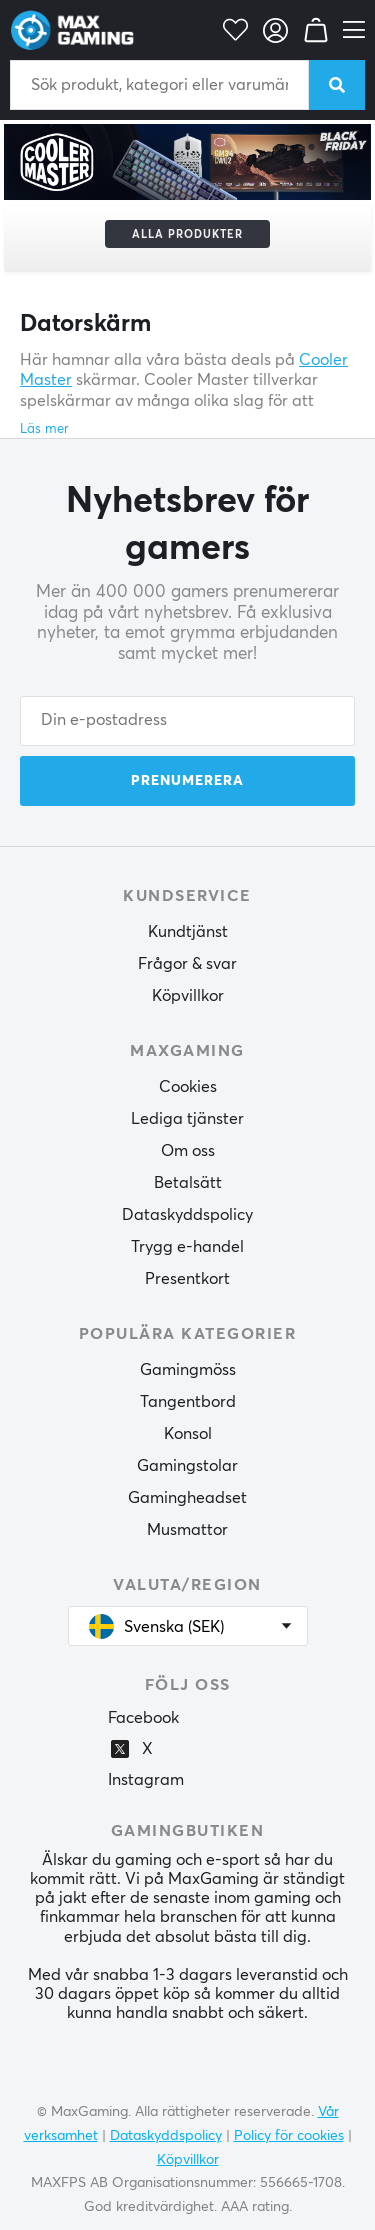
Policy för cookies (289, 2136)
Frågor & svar (187, 964)
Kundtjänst (188, 932)
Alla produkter (187, 234)
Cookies (188, 1087)
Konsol (188, 1434)
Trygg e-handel (187, 1247)
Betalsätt (188, 1183)
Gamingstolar (187, 1466)
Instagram (146, 1780)
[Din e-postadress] (187, 721)
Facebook (143, 1718)
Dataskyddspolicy (187, 1215)
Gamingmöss (188, 1370)
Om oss (188, 1151)
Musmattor (187, 1530)
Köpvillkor (188, 996)
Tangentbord (188, 1402)
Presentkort (187, 1279)
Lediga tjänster (187, 1119)
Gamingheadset (187, 1498)
